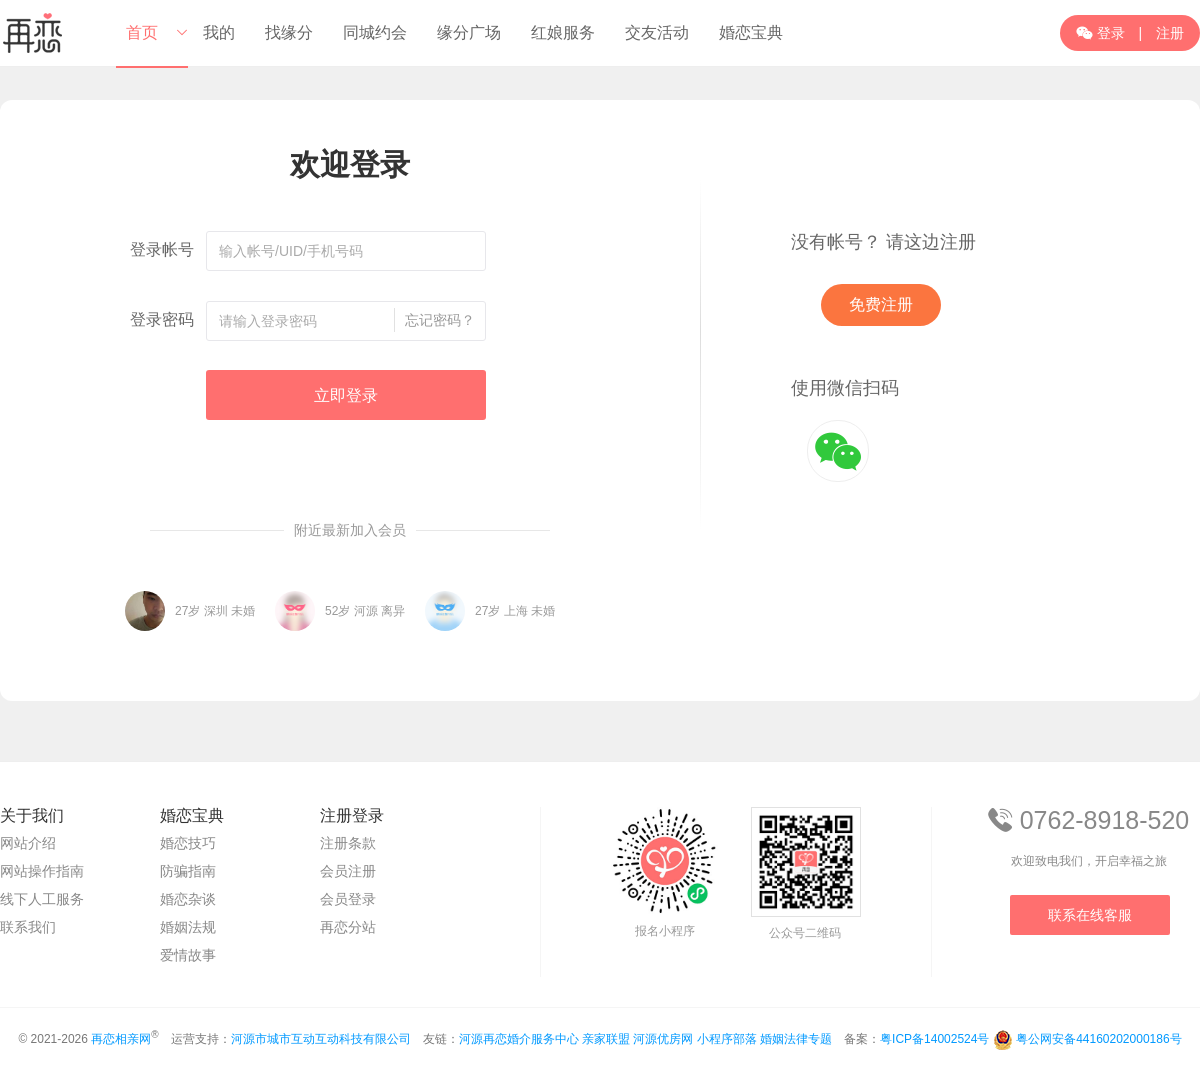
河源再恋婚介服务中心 (519, 1039)
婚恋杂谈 (188, 899)
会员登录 (348, 899)
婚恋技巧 (188, 843)
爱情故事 (188, 955)
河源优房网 (663, 1039)
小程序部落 (727, 1039)
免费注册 (881, 304)
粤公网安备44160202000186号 (1098, 1039)
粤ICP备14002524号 (934, 1039)
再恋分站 (348, 927)
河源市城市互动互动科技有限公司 (321, 1039)
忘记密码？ (440, 320)
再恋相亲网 (121, 1039)
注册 (1170, 33)
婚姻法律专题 (796, 1039)
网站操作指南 (42, 871)
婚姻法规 (188, 927)
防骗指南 (188, 871)
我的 (219, 32)
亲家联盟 (606, 1039)
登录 (1100, 33)
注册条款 (348, 843)
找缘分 (289, 32)
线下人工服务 (42, 899)
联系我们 (28, 927)
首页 (142, 32)
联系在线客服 (1090, 915)
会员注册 (348, 871)
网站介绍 (28, 843)
